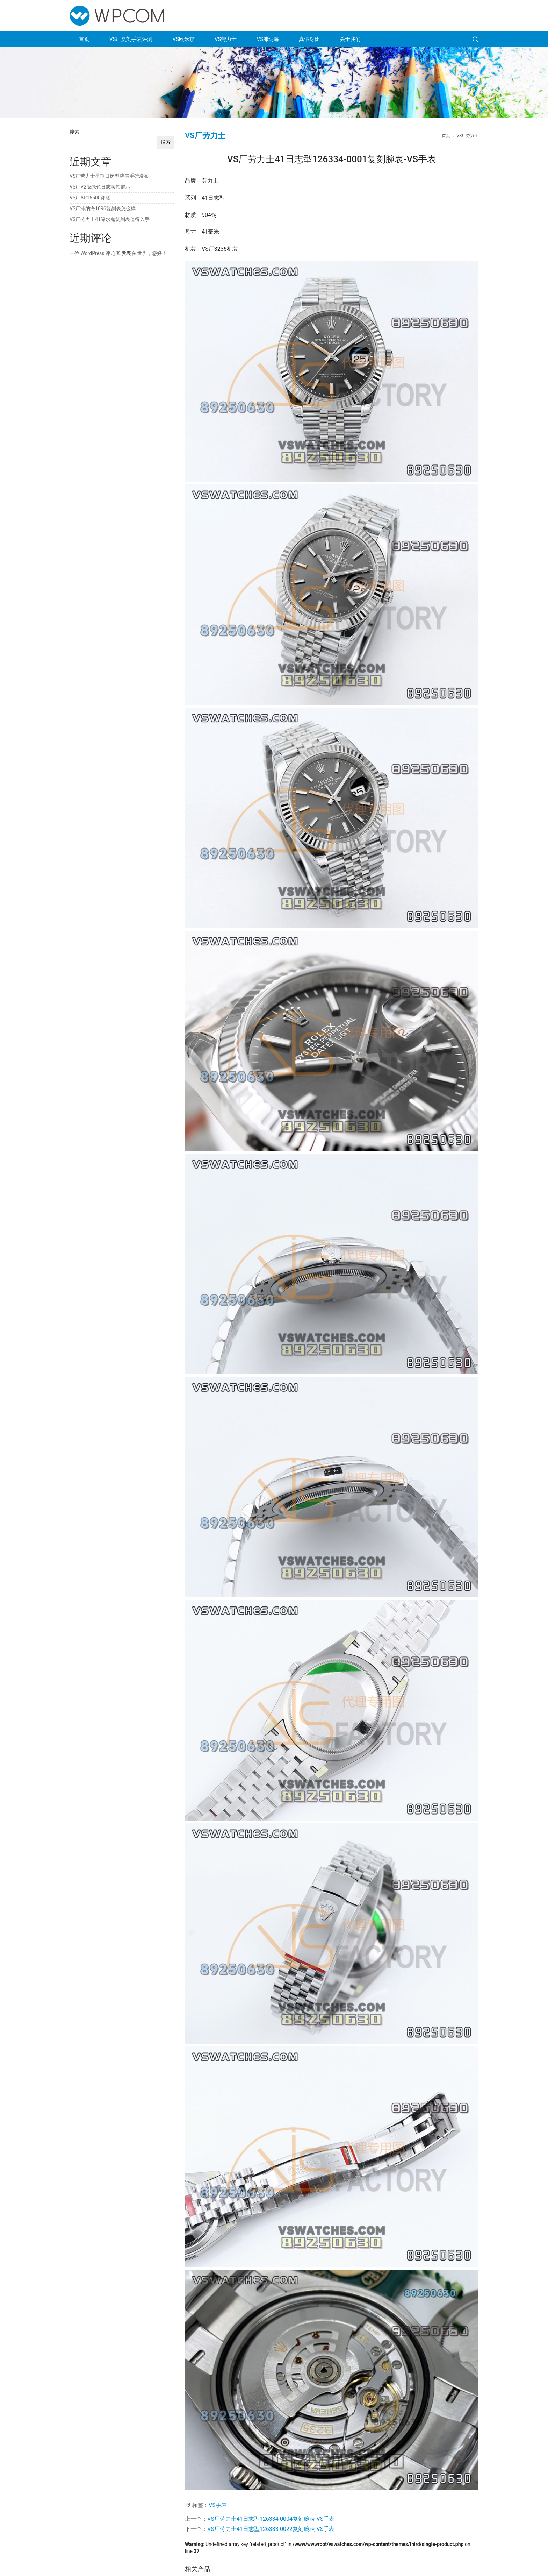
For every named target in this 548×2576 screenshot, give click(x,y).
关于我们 (350, 39)
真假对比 (309, 39)
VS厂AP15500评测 (90, 197)
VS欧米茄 (183, 39)
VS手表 (218, 2505)
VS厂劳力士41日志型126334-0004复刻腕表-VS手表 (270, 2518)
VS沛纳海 (268, 39)
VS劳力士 (226, 39)
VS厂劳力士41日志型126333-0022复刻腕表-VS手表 (270, 2529)
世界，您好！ (152, 253)
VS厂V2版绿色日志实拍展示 (100, 187)
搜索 (74, 132)
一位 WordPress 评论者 (95, 253)
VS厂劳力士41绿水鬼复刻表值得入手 (110, 219)
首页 (84, 39)
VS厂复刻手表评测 (130, 39)
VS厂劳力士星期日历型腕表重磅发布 (109, 176)
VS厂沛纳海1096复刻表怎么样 (103, 208)
